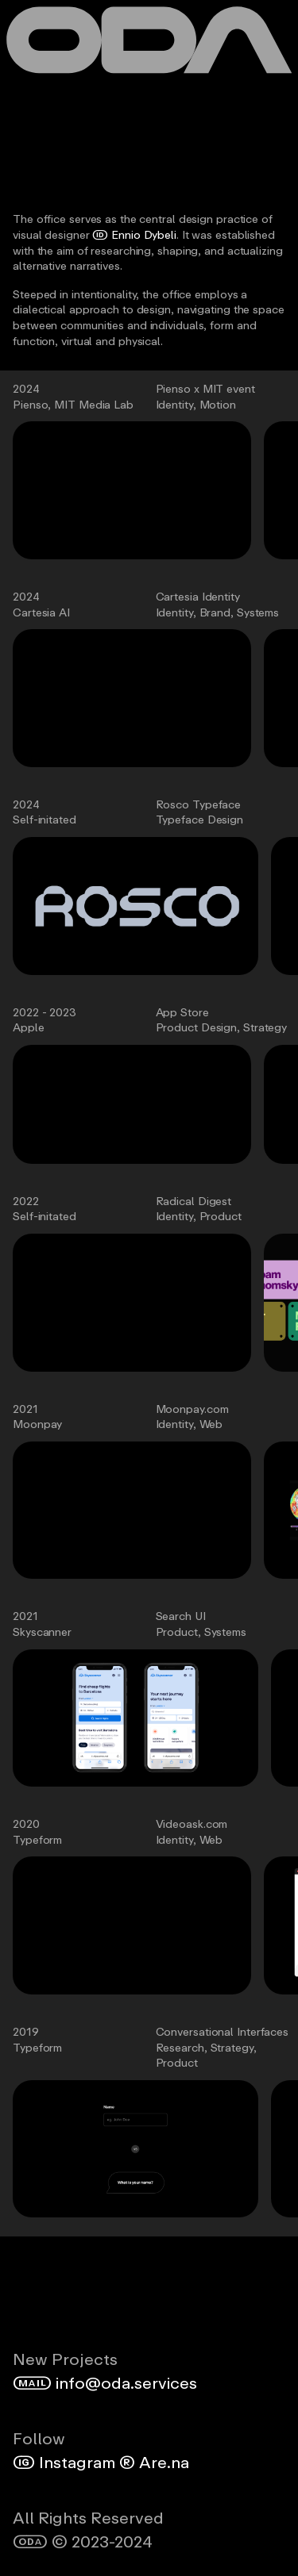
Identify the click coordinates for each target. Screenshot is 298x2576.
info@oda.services (105, 2383)
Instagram (64, 2462)
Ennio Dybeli (134, 234)
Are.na (152, 2462)
